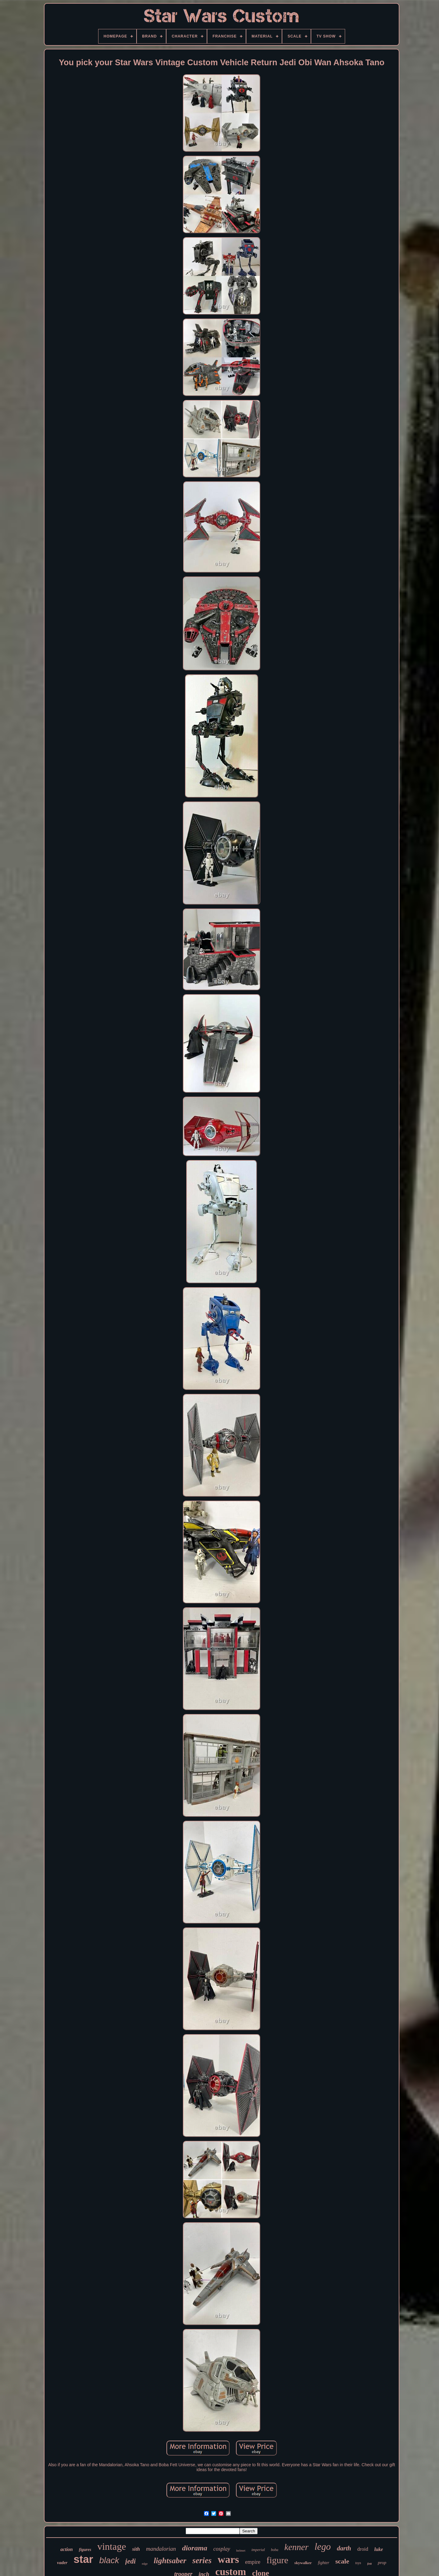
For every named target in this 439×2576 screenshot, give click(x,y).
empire (252, 2562)
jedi (130, 2561)
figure (277, 2560)
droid (362, 2549)
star (83, 2559)
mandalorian (161, 2549)
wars (228, 2559)
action (66, 2549)
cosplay (221, 2549)
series (202, 2560)
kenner (296, 2547)
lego (323, 2546)
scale (342, 2561)
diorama (194, 2548)
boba (274, 2550)
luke (378, 2549)
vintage (111, 2546)
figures (85, 2549)
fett (369, 2563)
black (109, 2560)
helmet (240, 2550)
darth (344, 2548)
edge (145, 2563)
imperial (258, 2549)
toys (358, 2563)
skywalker (303, 2562)
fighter (323, 2562)
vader (62, 2562)
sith (136, 2549)
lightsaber (170, 2560)
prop (382, 2562)
